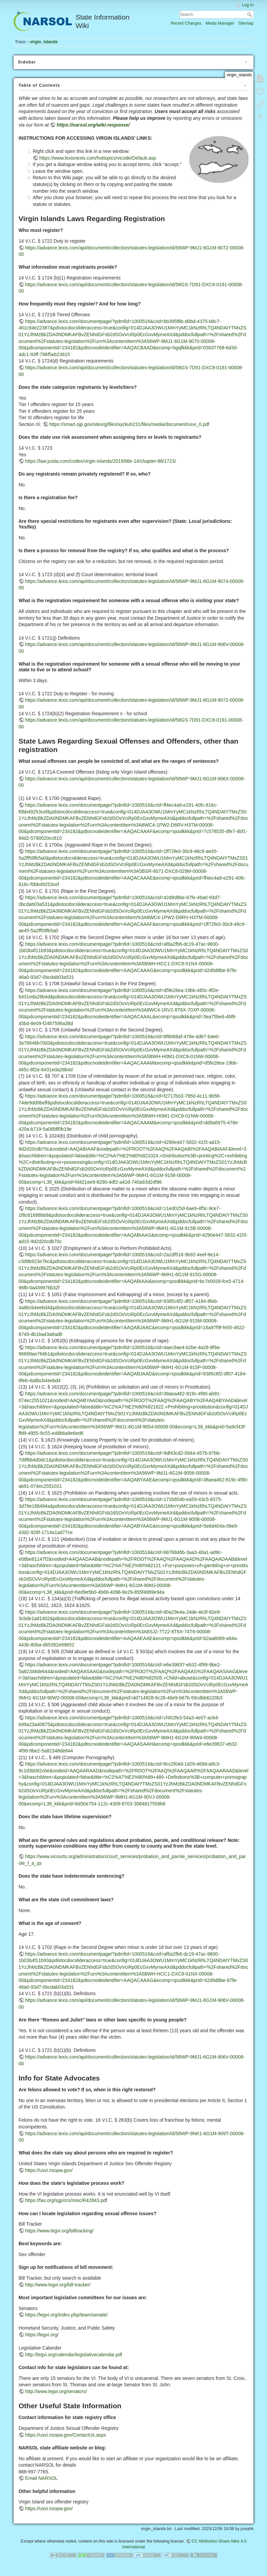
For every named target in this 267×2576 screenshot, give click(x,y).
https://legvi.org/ (42, 2334)
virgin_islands (44, 41)
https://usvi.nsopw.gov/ (49, 2170)
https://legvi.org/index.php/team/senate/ (66, 2314)
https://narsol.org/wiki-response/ (93, 125)
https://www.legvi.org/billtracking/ (59, 2230)
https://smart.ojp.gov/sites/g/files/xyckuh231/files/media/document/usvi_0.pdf (129, 424)
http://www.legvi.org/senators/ (56, 2391)
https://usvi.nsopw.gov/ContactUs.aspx (65, 2435)
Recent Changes (185, 23)
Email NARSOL (41, 2478)
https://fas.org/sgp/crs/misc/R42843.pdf (66, 2200)
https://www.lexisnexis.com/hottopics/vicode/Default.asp (97, 158)
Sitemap (245, 23)
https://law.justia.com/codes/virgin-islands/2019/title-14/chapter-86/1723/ (100, 461)
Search (250, 14)
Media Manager (220, 23)
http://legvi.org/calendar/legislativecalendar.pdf (73, 2354)
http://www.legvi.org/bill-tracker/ (58, 2284)
